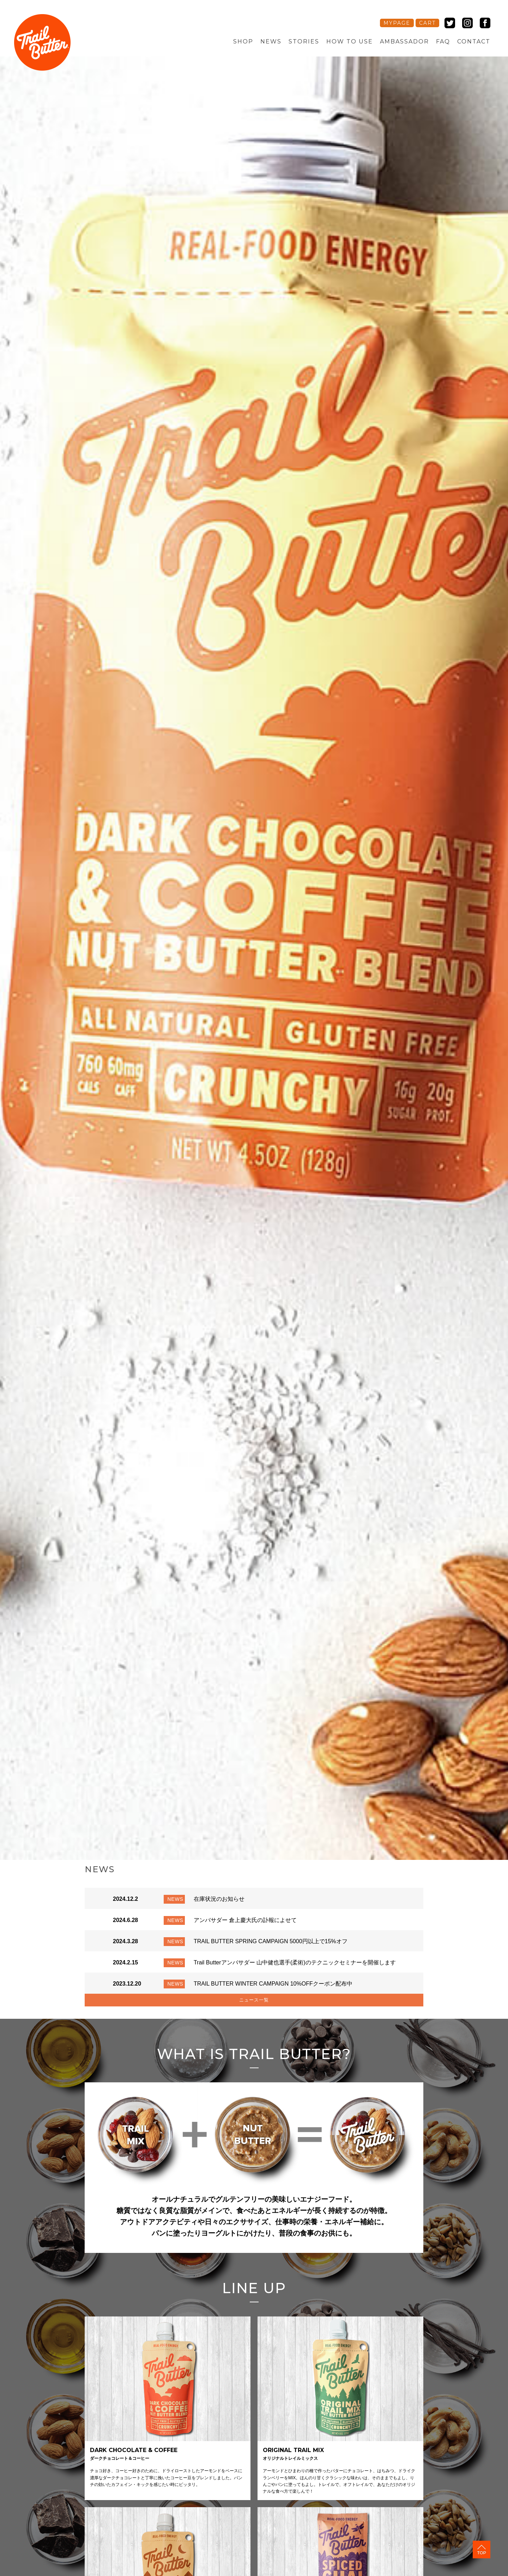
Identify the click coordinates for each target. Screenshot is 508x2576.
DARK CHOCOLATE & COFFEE (133, 2455)
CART (427, 23)
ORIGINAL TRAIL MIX (293, 2455)
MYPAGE (396, 23)
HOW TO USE (349, 41)
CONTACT (473, 41)
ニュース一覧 (254, 2001)
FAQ (443, 41)
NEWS (271, 41)
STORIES (304, 41)
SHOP (243, 41)
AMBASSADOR (404, 41)
